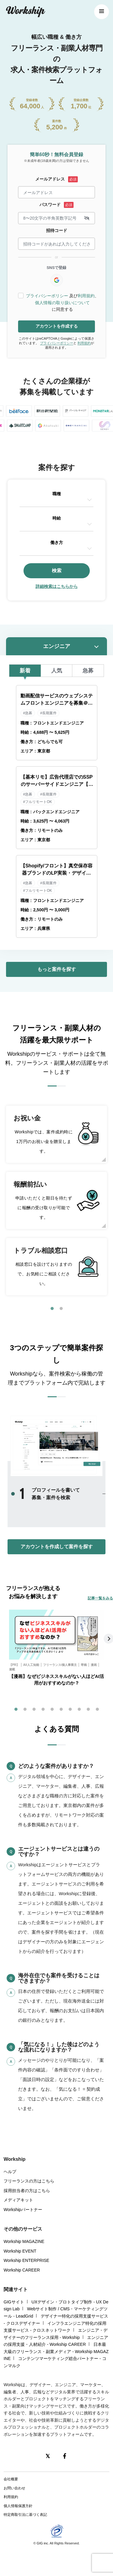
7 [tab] (70, 1710)
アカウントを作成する (57, 326)
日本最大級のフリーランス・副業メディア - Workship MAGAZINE (56, 2351)
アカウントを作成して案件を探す (56, 1546)
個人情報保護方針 (18, 2506)
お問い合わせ (14, 2488)
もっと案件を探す (56, 969)
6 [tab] (61, 1710)
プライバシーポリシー (47, 295)
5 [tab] (52, 1710)
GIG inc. (43, 2543)
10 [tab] (97, 1710)
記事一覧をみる (100, 1598)
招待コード (56, 230)
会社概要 (11, 2479)
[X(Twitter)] (48, 2456)
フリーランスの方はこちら (29, 2181)
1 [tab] (52, 1309)
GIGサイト (14, 2302)
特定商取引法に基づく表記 (25, 2515)
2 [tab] (61, 1309)
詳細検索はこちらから (57, 586)
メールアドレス (50, 179)
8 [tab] (79, 1710)
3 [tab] (34, 1710)
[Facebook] (65, 2456)
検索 (56, 570)
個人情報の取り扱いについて (62, 302)
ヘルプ (10, 2171)
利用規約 (86, 295)
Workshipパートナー (23, 2209)
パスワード (50, 204)
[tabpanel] (56, 1200)
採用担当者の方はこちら (27, 2190)
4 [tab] (43, 1710)
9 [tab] (88, 1710)
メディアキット (18, 2200)
